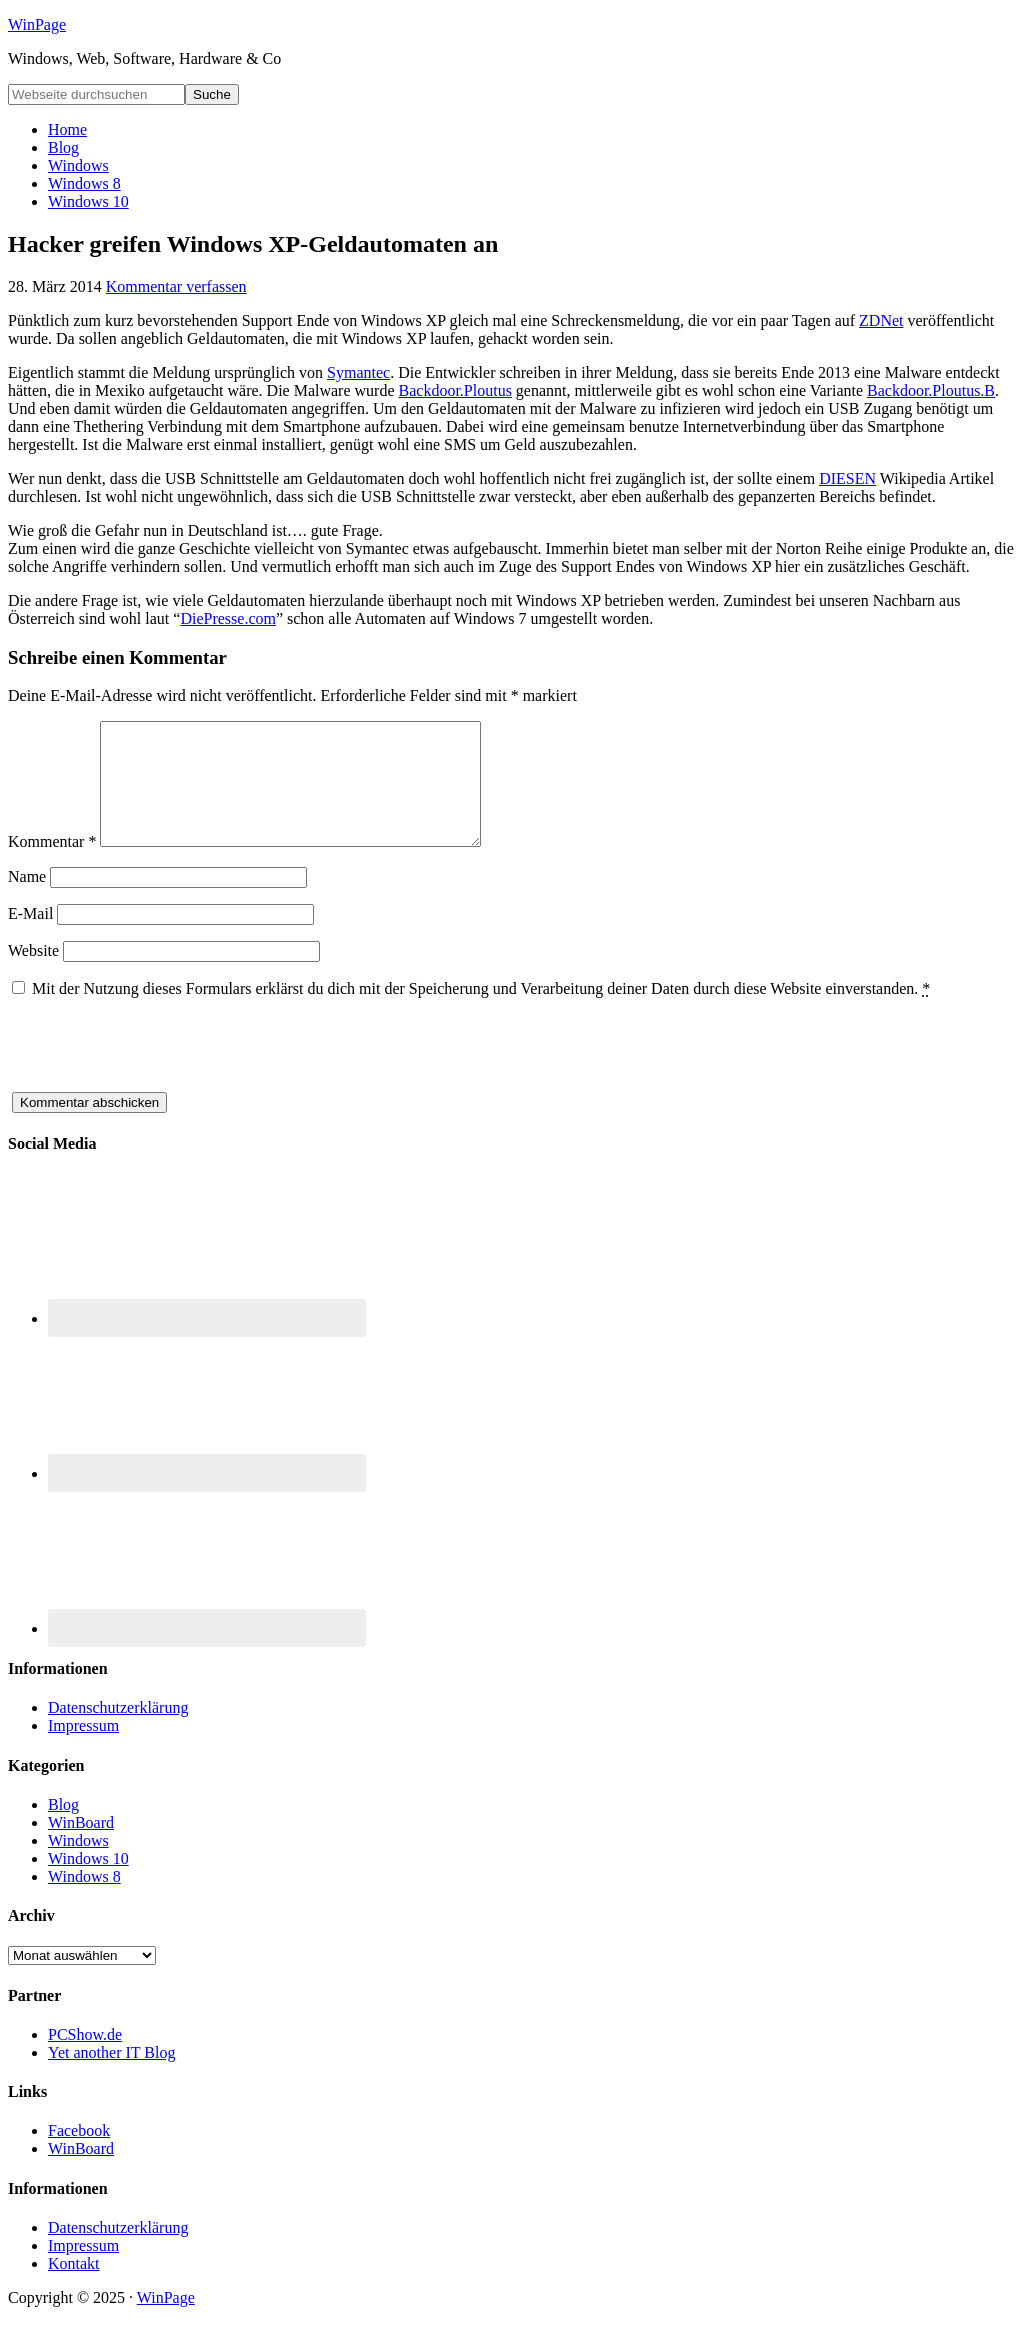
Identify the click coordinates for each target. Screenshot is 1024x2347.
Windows (78, 1864)
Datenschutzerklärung (118, 1731)
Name (27, 900)
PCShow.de (85, 2058)
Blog (63, 1828)
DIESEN (847, 478)
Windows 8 (84, 1900)
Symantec (358, 372)
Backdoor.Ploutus (455, 390)
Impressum (83, 1749)
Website (33, 974)
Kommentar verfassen (176, 286)
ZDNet (881, 320)
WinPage (37, 24)
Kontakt (74, 2287)
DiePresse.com (228, 618)
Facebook (79, 2154)
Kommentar (52, 865)
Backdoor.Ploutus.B (931, 390)
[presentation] (160, 1077)
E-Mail (30, 937)
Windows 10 (88, 1882)
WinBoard (81, 1846)
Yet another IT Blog (111, 2076)
